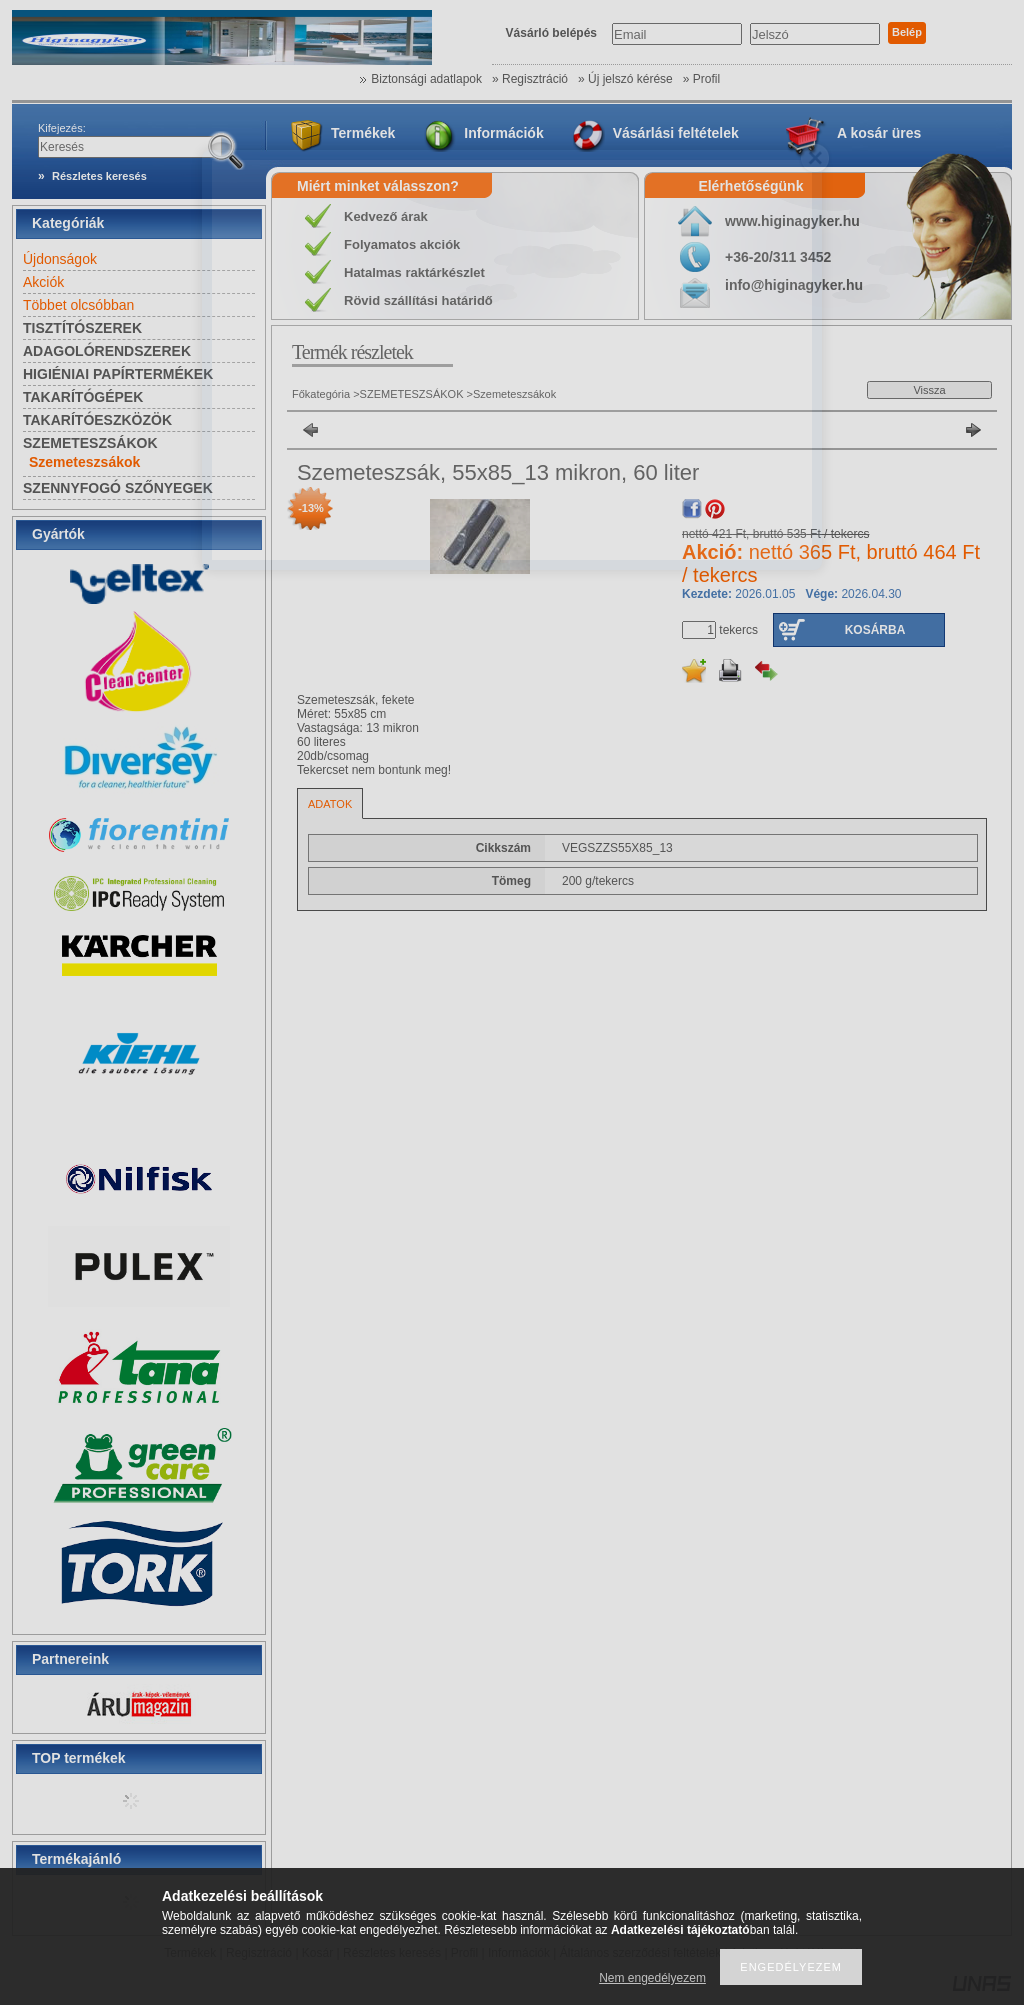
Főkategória (321, 394)
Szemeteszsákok (84, 462)
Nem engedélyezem (652, 1978)
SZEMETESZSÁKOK (412, 394)
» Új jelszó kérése (625, 79)
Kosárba (875, 630)
